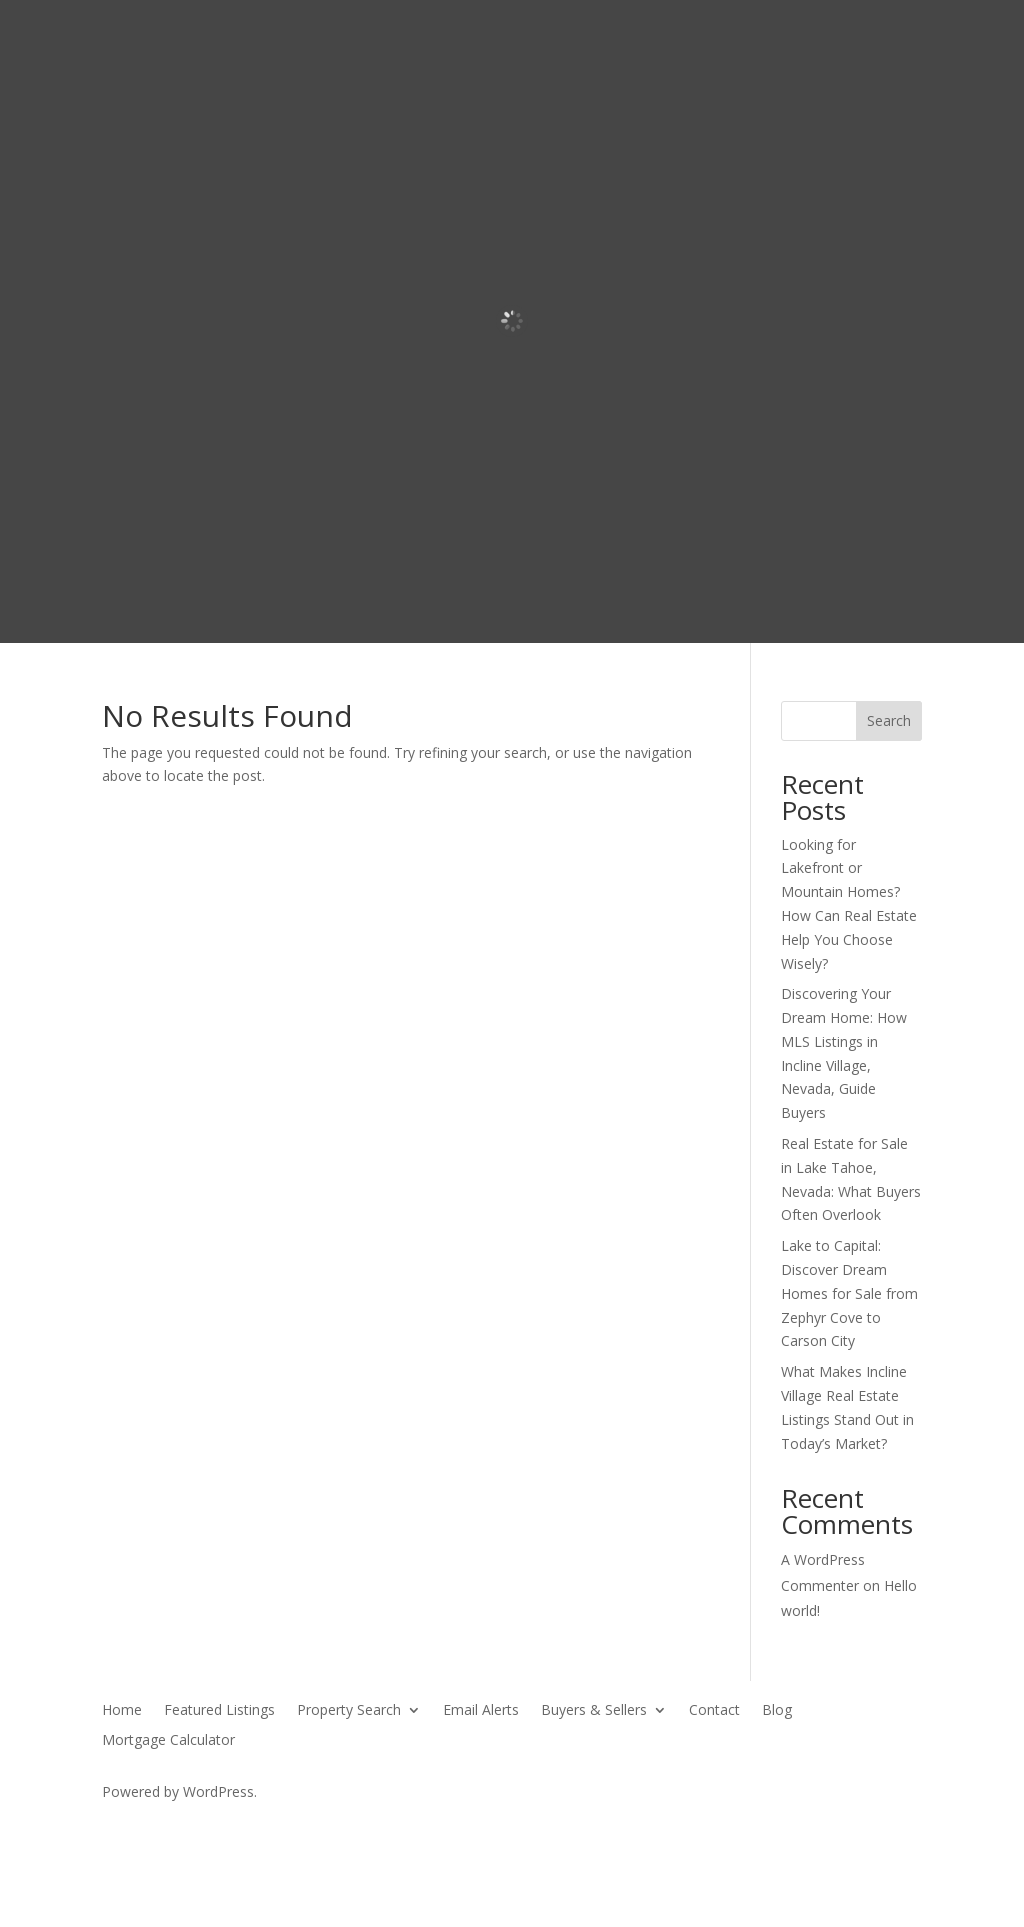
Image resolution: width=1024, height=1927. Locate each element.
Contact (714, 1711)
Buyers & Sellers (594, 1711)
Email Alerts (481, 1711)
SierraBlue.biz (336, 1829)
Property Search (349, 1711)
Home (122, 1711)
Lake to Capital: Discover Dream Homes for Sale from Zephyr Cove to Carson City (849, 1293)
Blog (777, 1711)
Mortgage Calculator (168, 1741)
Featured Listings (219, 1711)
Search (889, 720)
